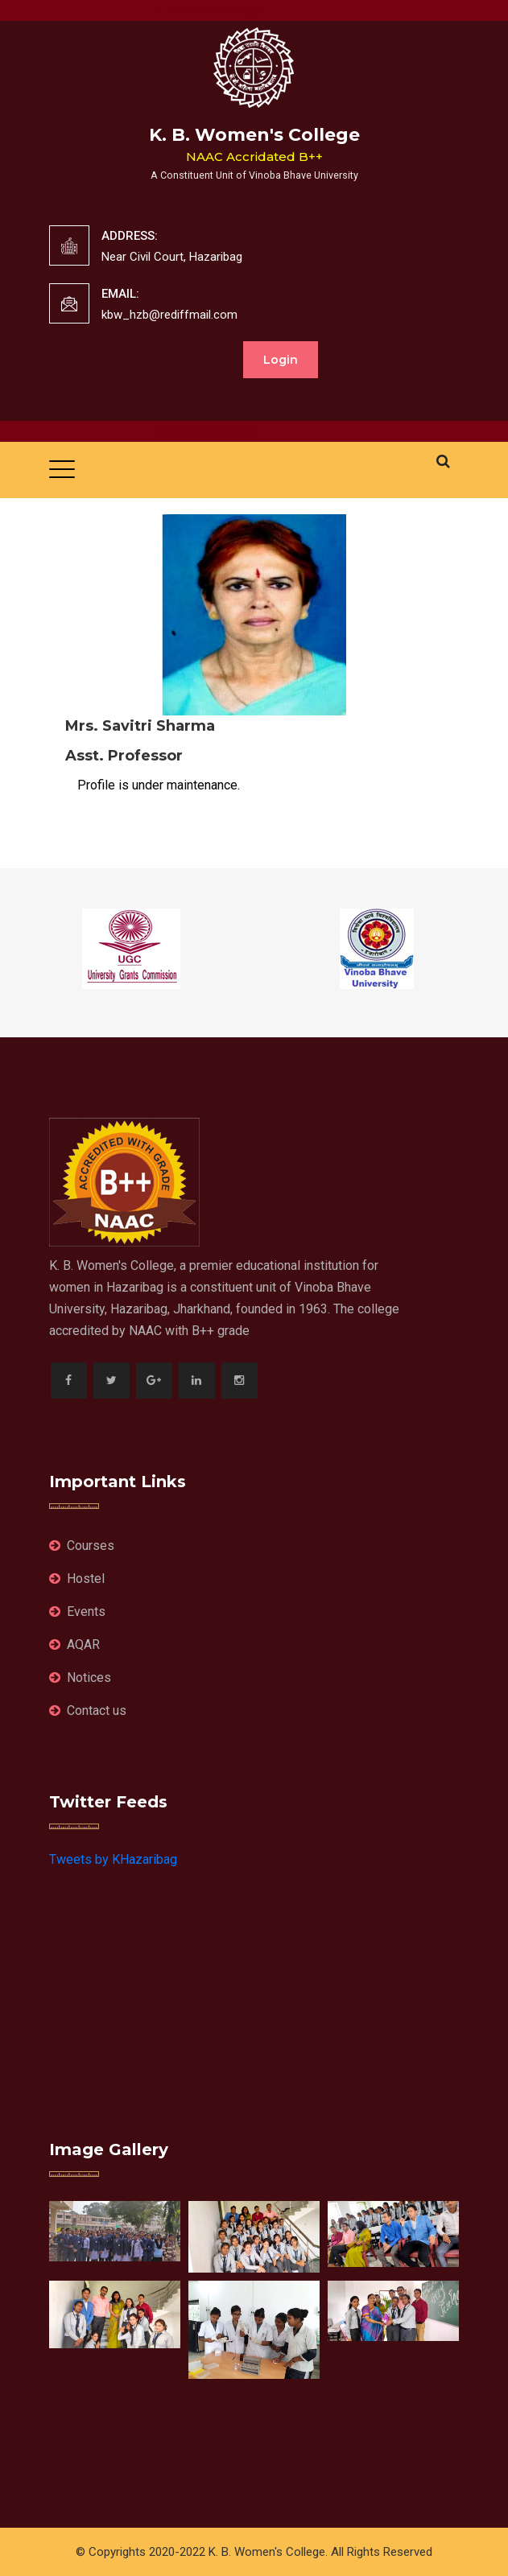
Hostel (77, 1578)
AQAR (74, 1644)
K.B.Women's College (219, 431)
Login (280, 359)
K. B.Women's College (220, 10)
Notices (80, 1677)
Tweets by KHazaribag (113, 1859)
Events (77, 1611)
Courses (81, 1545)
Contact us (87, 1710)
